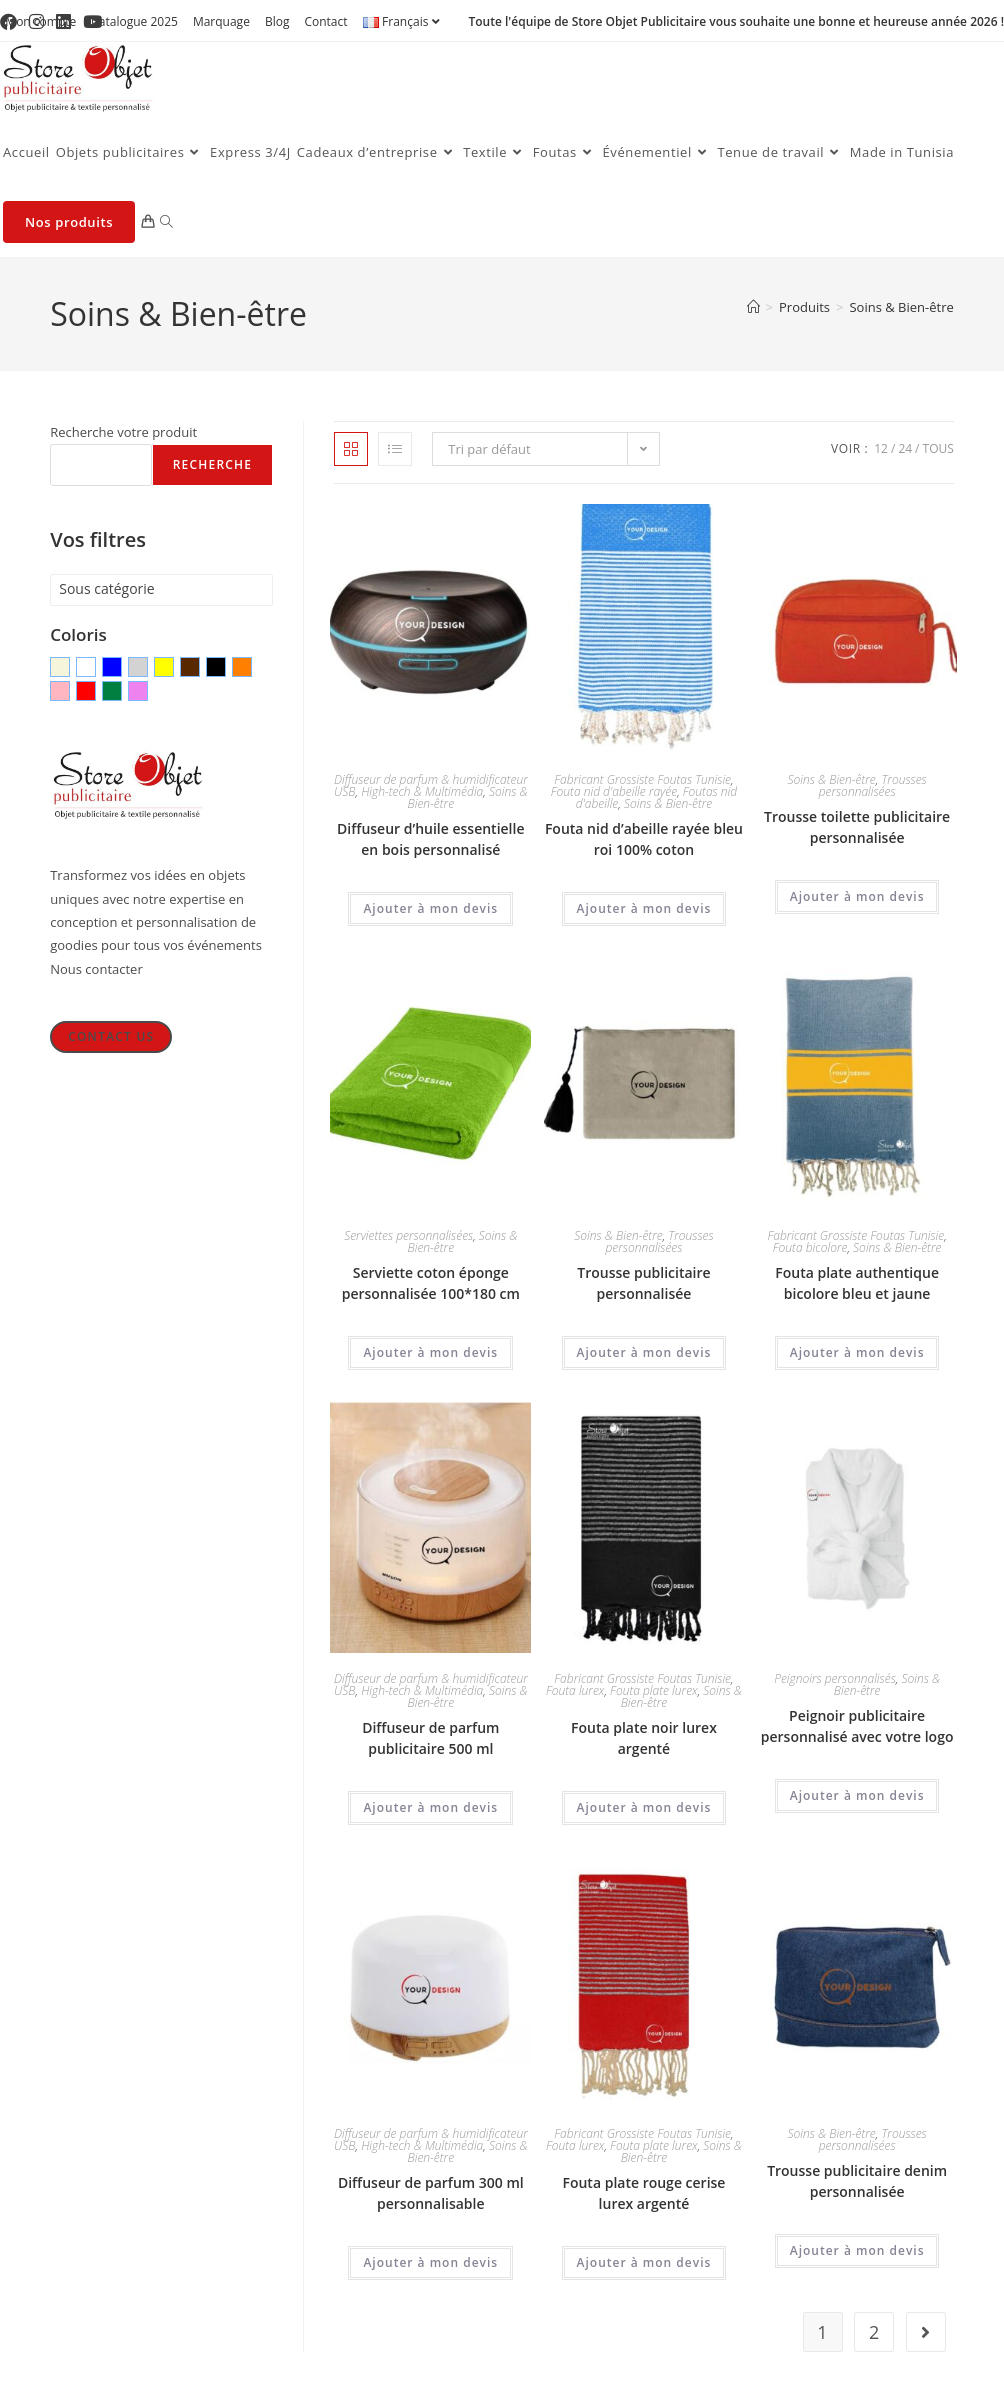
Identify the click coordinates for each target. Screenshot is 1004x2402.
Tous (938, 448)
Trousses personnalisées (873, 785)
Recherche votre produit (123, 432)
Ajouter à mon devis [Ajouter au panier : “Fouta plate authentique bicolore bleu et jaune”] (857, 1352)
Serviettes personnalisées (408, 1235)
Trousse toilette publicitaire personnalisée (857, 827)
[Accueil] (753, 307)
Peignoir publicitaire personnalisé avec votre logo (857, 1726)
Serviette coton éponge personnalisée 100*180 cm (431, 1283)
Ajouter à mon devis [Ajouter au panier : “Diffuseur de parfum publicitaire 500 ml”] (430, 1807)
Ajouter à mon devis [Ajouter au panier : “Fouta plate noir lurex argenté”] (644, 1807)
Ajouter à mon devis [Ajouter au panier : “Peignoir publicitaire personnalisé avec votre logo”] (857, 1795)
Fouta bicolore (810, 1247)
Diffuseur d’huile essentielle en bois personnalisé (430, 839)
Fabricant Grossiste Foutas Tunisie (642, 779)
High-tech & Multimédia (422, 791)
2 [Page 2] (874, 2332)
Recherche (212, 464)
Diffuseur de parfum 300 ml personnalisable (431, 2193)
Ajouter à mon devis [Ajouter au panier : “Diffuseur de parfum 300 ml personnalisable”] (430, 2262)
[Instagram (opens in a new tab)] (36, 22)
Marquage (221, 21)
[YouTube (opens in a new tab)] (92, 22)
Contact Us (111, 1036)
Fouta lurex (575, 1690)
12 (881, 448)
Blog (277, 21)
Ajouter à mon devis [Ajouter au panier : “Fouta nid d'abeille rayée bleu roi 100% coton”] (644, 908)
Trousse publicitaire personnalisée (643, 1283)
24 (905, 448)
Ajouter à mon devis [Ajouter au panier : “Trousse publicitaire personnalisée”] (644, 1352)
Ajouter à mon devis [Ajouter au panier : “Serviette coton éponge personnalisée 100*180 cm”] (430, 1352)
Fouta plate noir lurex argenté (644, 1738)
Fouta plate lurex (654, 1690)
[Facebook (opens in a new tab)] (11, 22)
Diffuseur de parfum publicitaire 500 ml (430, 1738)
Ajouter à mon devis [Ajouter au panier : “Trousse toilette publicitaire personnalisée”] (857, 896)
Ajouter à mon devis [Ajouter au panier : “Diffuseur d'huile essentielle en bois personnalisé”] (430, 908)
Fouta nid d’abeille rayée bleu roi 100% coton (644, 839)
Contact (325, 21)
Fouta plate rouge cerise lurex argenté (643, 2193)
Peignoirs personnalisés (835, 1678)
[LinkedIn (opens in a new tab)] (63, 22)
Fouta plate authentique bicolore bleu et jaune (857, 1283)
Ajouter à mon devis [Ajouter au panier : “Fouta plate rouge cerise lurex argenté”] (644, 2262)
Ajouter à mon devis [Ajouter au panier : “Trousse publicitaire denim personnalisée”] (857, 2250)
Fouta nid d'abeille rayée (614, 791)
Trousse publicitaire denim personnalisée (857, 2181)
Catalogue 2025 (134, 21)
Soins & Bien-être (901, 307)
